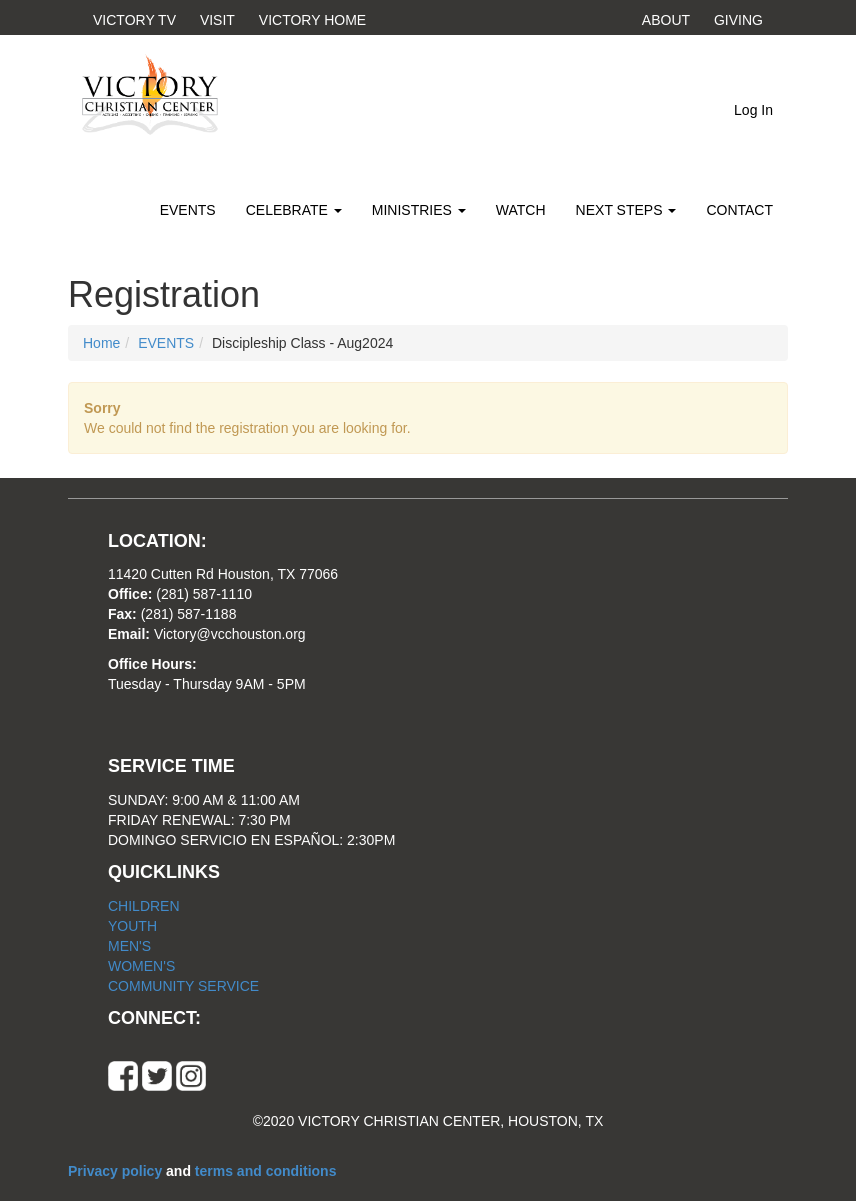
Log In (753, 110)
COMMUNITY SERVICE (183, 986)
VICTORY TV (134, 20)
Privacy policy (117, 1171)
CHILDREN (144, 906)
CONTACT (739, 210)
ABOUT (666, 20)
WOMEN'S (141, 966)
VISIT (217, 20)
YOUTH (132, 926)
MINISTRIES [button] (419, 210)
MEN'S (129, 946)
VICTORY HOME (312, 20)
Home (101, 343)
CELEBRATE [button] (294, 210)
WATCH (521, 210)
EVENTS (188, 210)
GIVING (738, 20)
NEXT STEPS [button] (626, 210)
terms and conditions (266, 1171)
